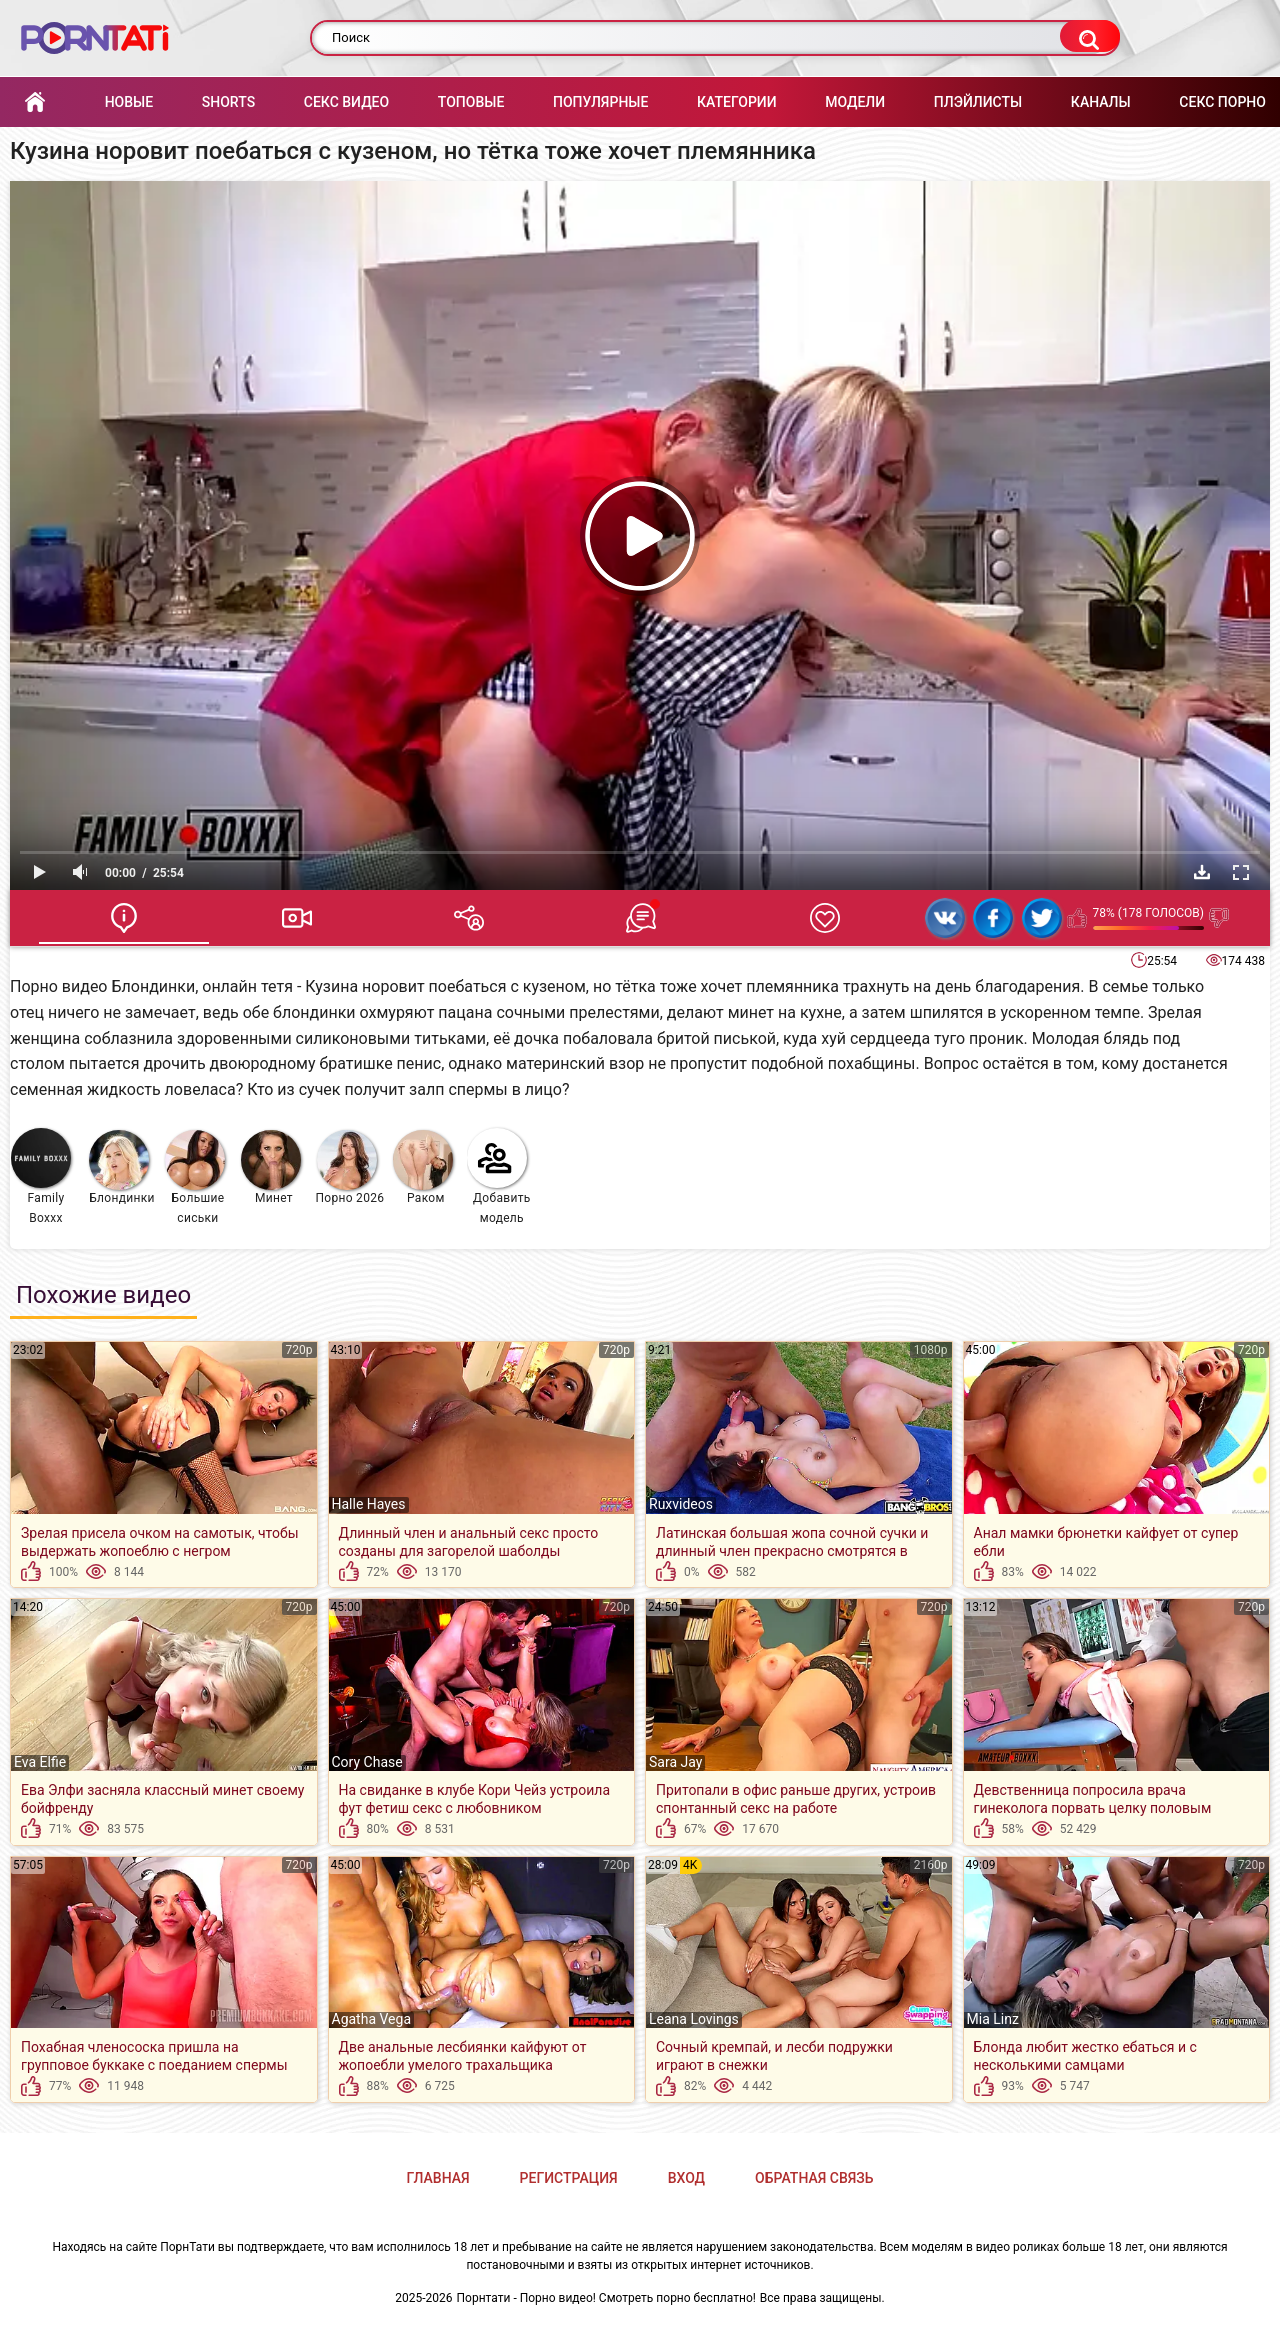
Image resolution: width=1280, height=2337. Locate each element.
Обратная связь (814, 2178)
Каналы (1101, 102)
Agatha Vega (372, 2019)
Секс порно (1222, 102)
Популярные (600, 102)
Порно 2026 (349, 1167)
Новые (129, 102)
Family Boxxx (41, 1176)
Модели (855, 102)
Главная (35, 102)
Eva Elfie (40, 1762)
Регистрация (569, 2178)
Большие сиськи (195, 1177)
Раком (423, 1167)
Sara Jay (675, 1762)
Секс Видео (346, 102)
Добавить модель (499, 1176)
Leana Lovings (694, 2019)
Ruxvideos (681, 1504)
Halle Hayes (369, 1504)
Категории (737, 102)
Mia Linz (993, 2019)
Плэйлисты (978, 102)
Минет (271, 1167)
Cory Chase (367, 1762)
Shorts (228, 102)
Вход (686, 2178)
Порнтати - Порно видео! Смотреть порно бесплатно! (606, 2298)
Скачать (1202, 872)
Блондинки (122, 1167)
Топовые (471, 102)
